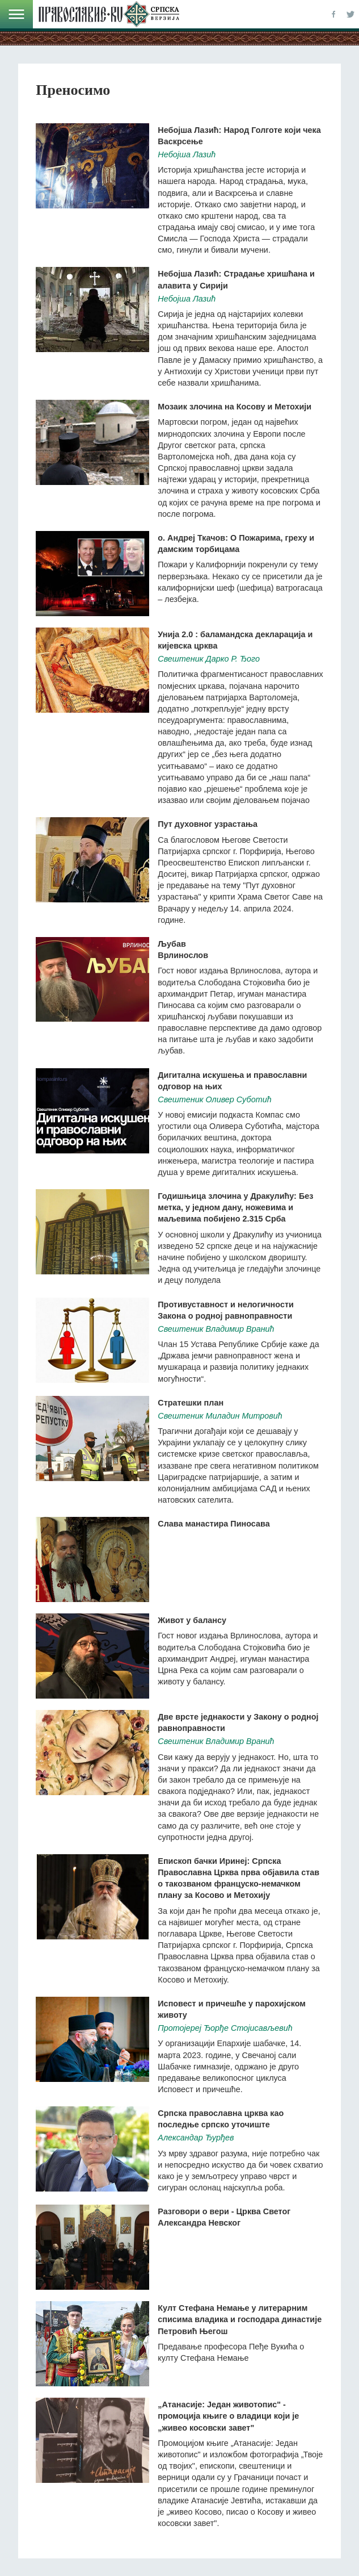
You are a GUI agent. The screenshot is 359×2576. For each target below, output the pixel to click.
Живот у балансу (192, 1620)
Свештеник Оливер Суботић (214, 1099)
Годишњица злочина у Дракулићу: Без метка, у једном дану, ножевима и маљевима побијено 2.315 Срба (235, 1207)
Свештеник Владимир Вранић (216, 1328)
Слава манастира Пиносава (213, 1523)
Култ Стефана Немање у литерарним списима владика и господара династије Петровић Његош (240, 2319)
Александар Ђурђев (196, 2137)
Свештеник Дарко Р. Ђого (209, 658)
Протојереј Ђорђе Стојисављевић (225, 2028)
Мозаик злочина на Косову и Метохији (234, 406)
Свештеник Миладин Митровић (220, 1415)
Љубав (171, 943)
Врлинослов (183, 955)
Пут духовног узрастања (207, 824)
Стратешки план (190, 1402)
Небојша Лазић (187, 154)
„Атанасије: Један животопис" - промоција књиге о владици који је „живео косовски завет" (228, 2416)
